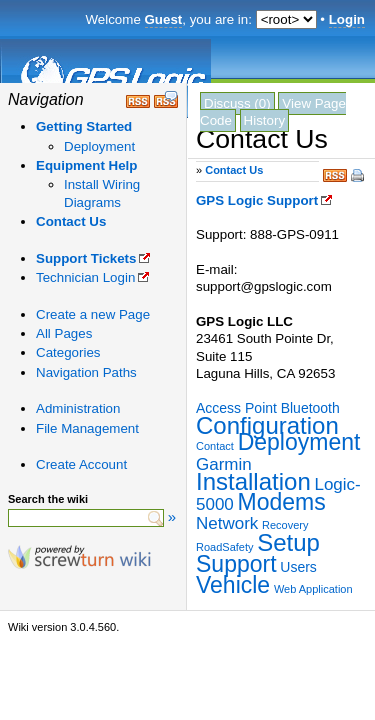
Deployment (99, 146)
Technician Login (85, 277)
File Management (87, 428)
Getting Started (84, 126)
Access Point (236, 408)
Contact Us (71, 221)
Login (347, 19)
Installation (253, 481)
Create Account (81, 464)
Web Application (313, 589)
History (264, 120)
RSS (335, 173)
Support (236, 564)
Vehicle (233, 585)
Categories (68, 352)
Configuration (267, 425)
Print (359, 177)
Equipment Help (86, 165)
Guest (164, 19)
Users (298, 567)
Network (227, 523)
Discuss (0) (237, 103)
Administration (78, 408)
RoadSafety (224, 547)
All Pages (64, 333)
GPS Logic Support (257, 200)
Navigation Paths (86, 372)
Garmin (224, 464)
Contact (215, 446)
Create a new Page (93, 314)
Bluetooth (310, 408)
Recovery (285, 525)
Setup (288, 542)
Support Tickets (86, 258)
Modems (282, 502)
